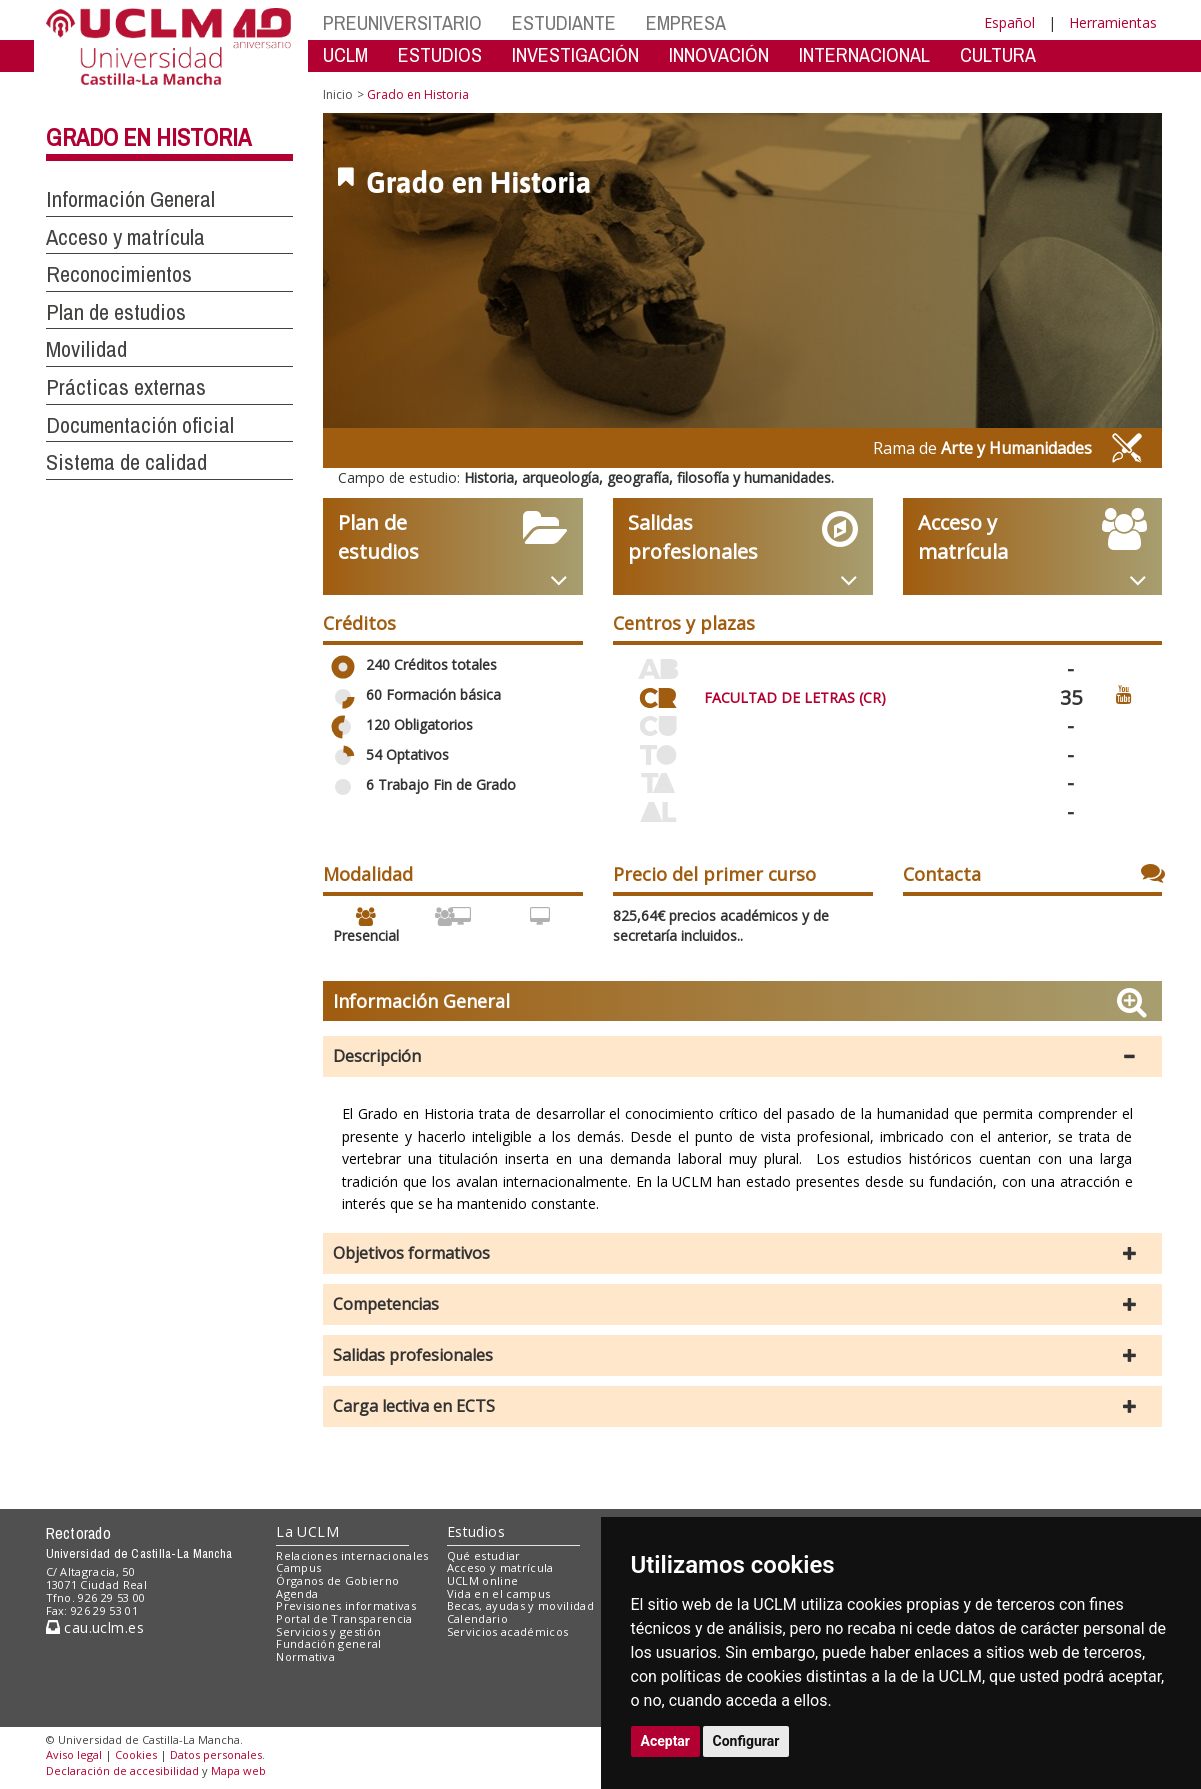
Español (1009, 22)
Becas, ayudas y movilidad (520, 1605)
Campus (298, 1567)
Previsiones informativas (346, 1605)
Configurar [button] (746, 1741)
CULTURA (998, 54)
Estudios (476, 1531)
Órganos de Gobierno (337, 1580)
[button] (742, 1056)
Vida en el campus (499, 1593)
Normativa (305, 1656)
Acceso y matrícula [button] (125, 237)
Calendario (477, 1618)
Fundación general (329, 1643)
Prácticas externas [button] (126, 387)
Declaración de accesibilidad (122, 1770)
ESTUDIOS (440, 54)
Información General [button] (130, 199)
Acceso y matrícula (500, 1567)
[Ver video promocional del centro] (1124, 693)
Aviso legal (74, 1754)
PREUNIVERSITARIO (402, 22)
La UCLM (307, 1531)
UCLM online (483, 1580)
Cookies (136, 1754)
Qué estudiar (484, 1555)
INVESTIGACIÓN (575, 54)
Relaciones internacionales (352, 1555)
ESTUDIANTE (564, 22)
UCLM (345, 54)
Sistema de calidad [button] (126, 462)
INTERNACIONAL (864, 54)
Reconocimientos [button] (119, 274)
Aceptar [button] (666, 1741)
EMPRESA (686, 22)
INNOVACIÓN (719, 54)
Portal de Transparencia (344, 1618)
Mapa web (238, 1770)
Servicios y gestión (328, 1631)
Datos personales (216, 1754)
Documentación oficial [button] (140, 425)
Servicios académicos (508, 1631)
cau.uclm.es (95, 1627)
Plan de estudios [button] (116, 312)
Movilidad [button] (86, 349)
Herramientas (1113, 22)
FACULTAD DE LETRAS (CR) (795, 697)
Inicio (338, 94)
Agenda (297, 1593)
